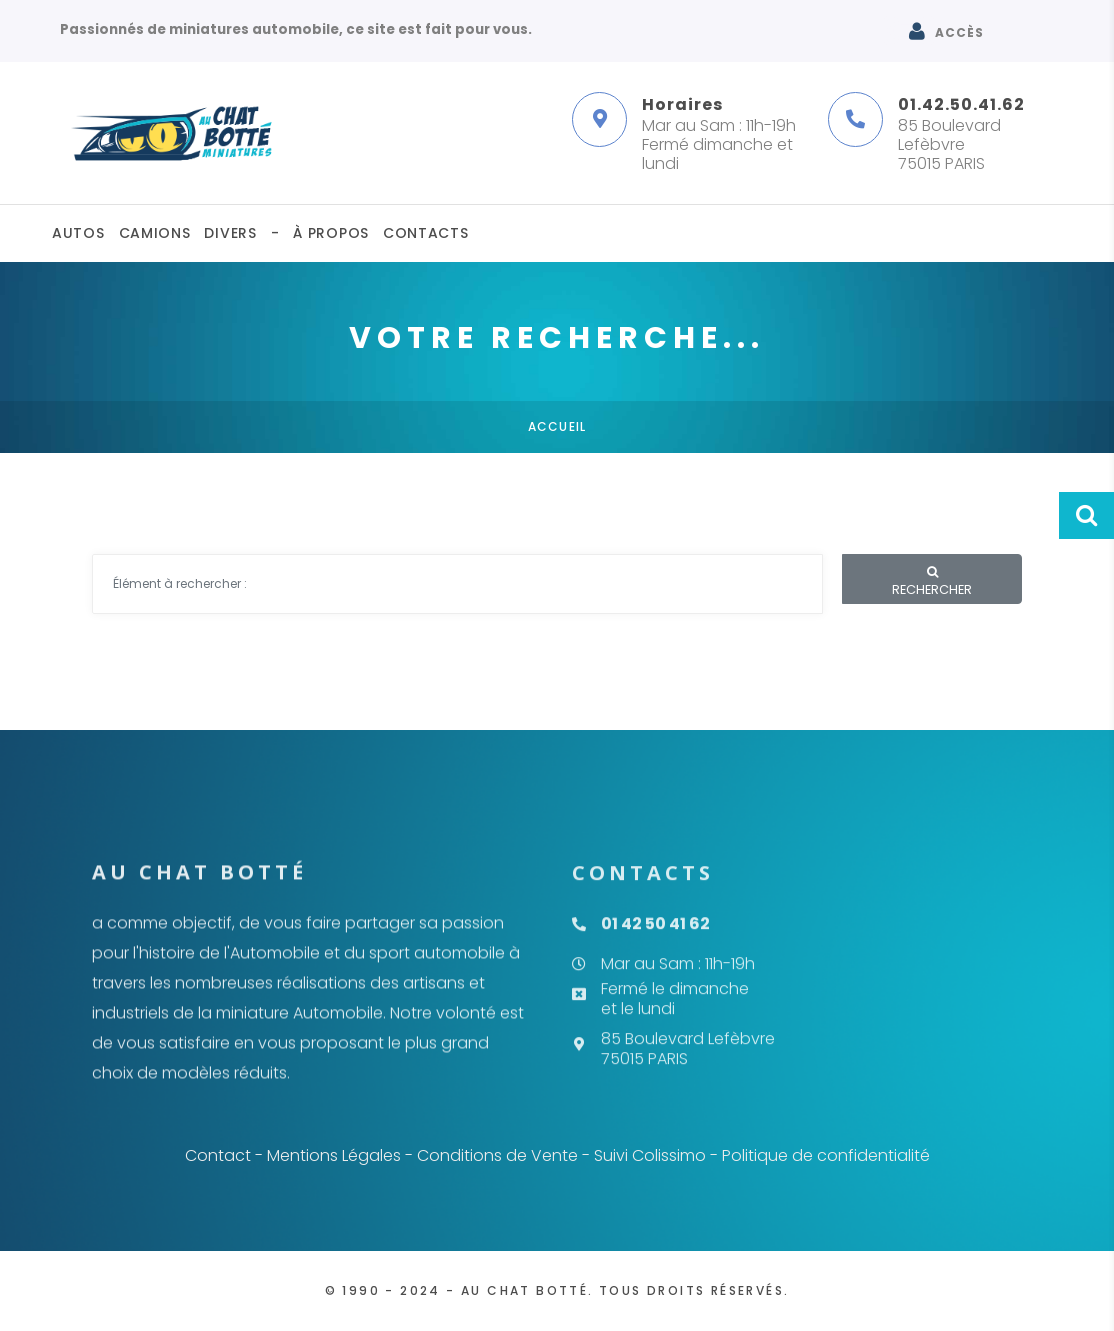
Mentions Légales (334, 1155)
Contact (218, 1155)
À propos (331, 233)
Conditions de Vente (497, 1155)
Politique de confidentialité (826, 1155)
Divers (230, 233)
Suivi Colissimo (650, 1155)
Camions (155, 233)
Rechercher (932, 582)
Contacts (426, 233)
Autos (78, 233)
